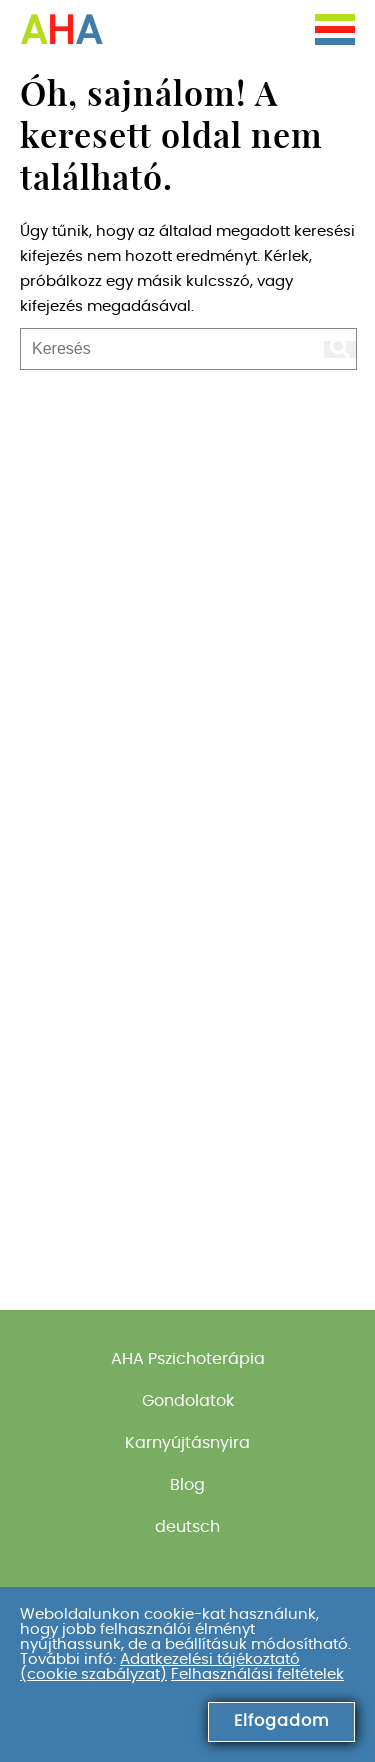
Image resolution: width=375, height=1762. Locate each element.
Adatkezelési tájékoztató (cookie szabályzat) (160, 1667)
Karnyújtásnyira (187, 1443)
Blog (187, 1485)
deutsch (187, 1527)
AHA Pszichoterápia (188, 1359)
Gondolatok (188, 1401)
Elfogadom (281, 1721)
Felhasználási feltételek (257, 1674)
